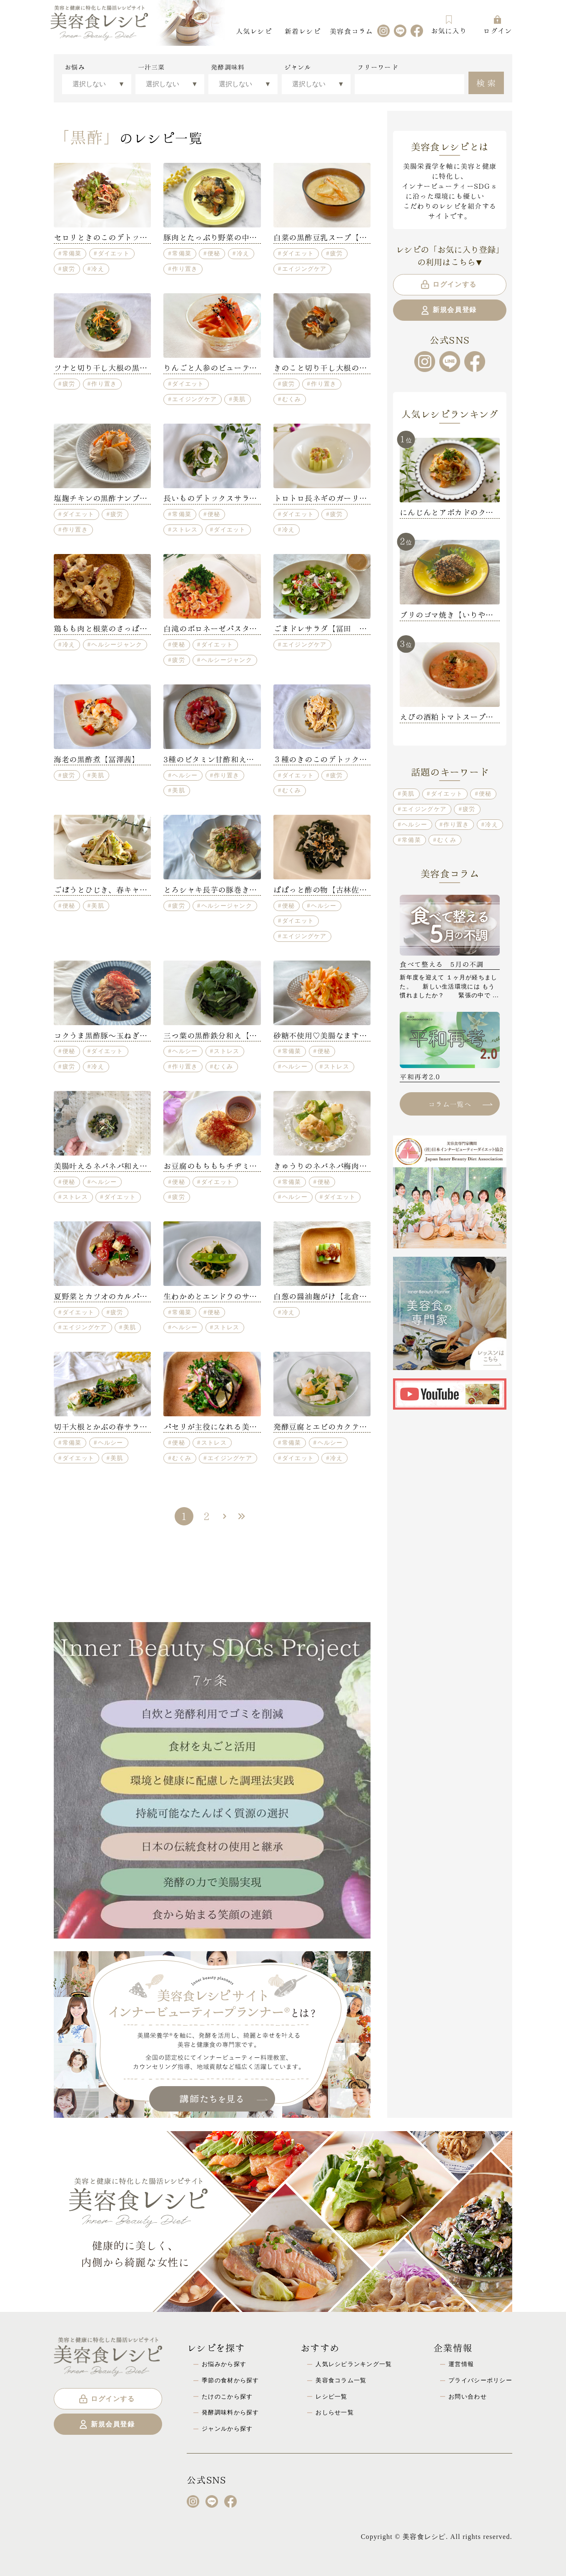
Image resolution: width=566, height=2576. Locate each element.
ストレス (185, 529)
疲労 (69, 268)
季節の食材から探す (230, 2380)
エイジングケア (304, 268)
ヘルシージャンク (116, 644)
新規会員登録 (448, 310)
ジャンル (297, 67)
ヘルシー (185, 775)
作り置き (185, 268)
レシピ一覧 (331, 2396)
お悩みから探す (224, 2364)
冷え (97, 268)
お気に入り (449, 24)
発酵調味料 (228, 67)
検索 (487, 82)
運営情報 (461, 2364)
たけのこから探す (227, 2396)
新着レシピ (303, 31)
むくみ (291, 399)
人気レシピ (254, 31)
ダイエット (114, 253)
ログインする (448, 284)
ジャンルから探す (227, 2428)
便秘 (214, 253)
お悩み (75, 67)
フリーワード (377, 67)
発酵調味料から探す (230, 2412)
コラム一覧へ (460, 1104)
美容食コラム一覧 (341, 2380)
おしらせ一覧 (335, 2412)
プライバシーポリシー (480, 2380)
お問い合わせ (467, 2396)
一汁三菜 (151, 67)
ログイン (497, 24)
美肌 (239, 399)
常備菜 (72, 253)
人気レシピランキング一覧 (354, 2364)
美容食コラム (351, 31)
